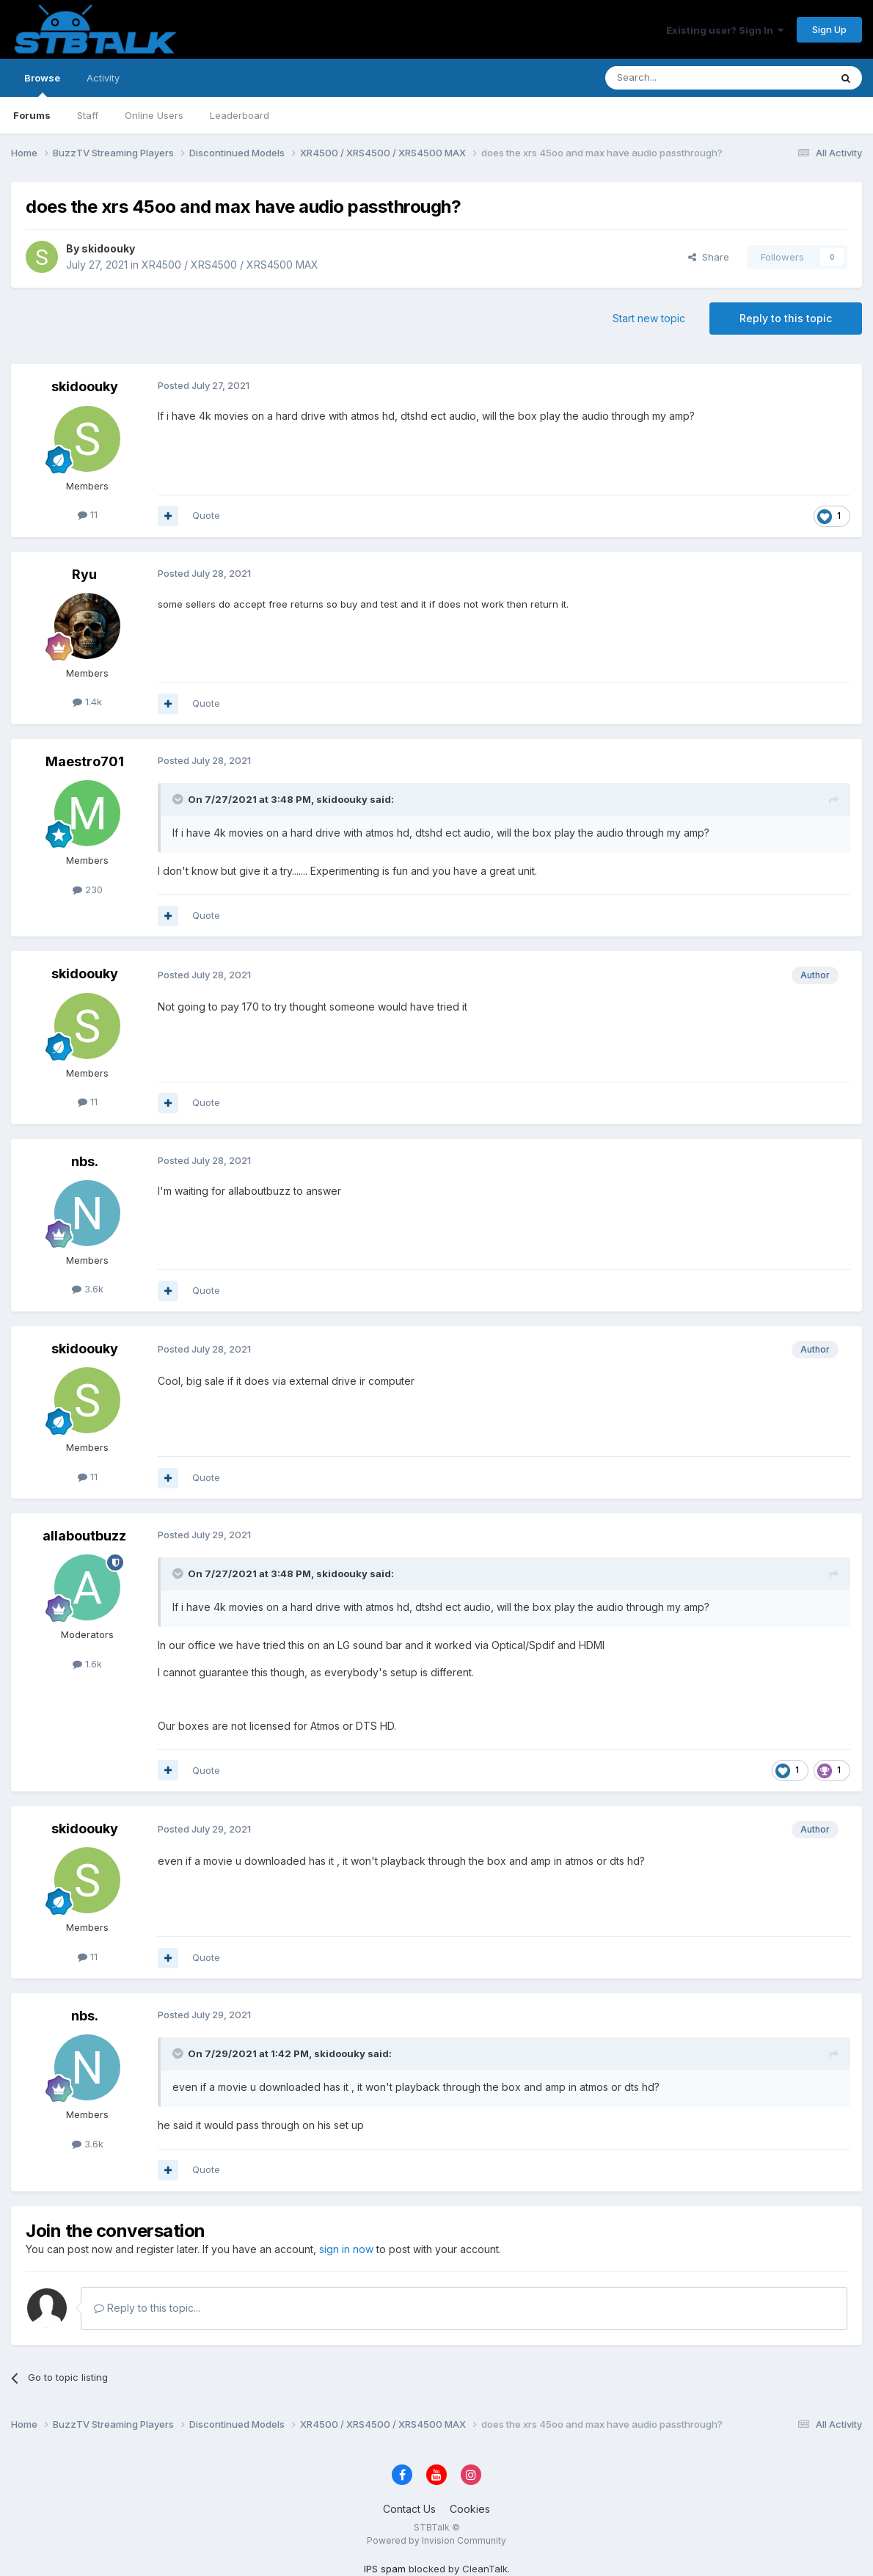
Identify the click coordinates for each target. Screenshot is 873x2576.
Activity (103, 78)
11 (88, 514)
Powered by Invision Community (436, 2540)
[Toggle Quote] (179, 799)
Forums (32, 115)
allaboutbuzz (84, 1535)
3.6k (87, 1289)
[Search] (680, 78)
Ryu (84, 574)
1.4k (87, 701)
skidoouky (108, 248)
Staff (87, 115)
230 (88, 889)
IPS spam (385, 2569)
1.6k (87, 1664)
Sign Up (829, 29)
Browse (42, 84)
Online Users (154, 115)
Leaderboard (239, 115)
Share (708, 257)
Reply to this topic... (147, 2308)
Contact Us (409, 2509)
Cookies (470, 2509)
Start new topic (649, 318)
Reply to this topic (785, 318)
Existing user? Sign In (724, 30)
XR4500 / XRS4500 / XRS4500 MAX (230, 264)
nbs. (84, 1161)
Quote (206, 515)
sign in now (346, 2249)
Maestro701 (84, 761)
